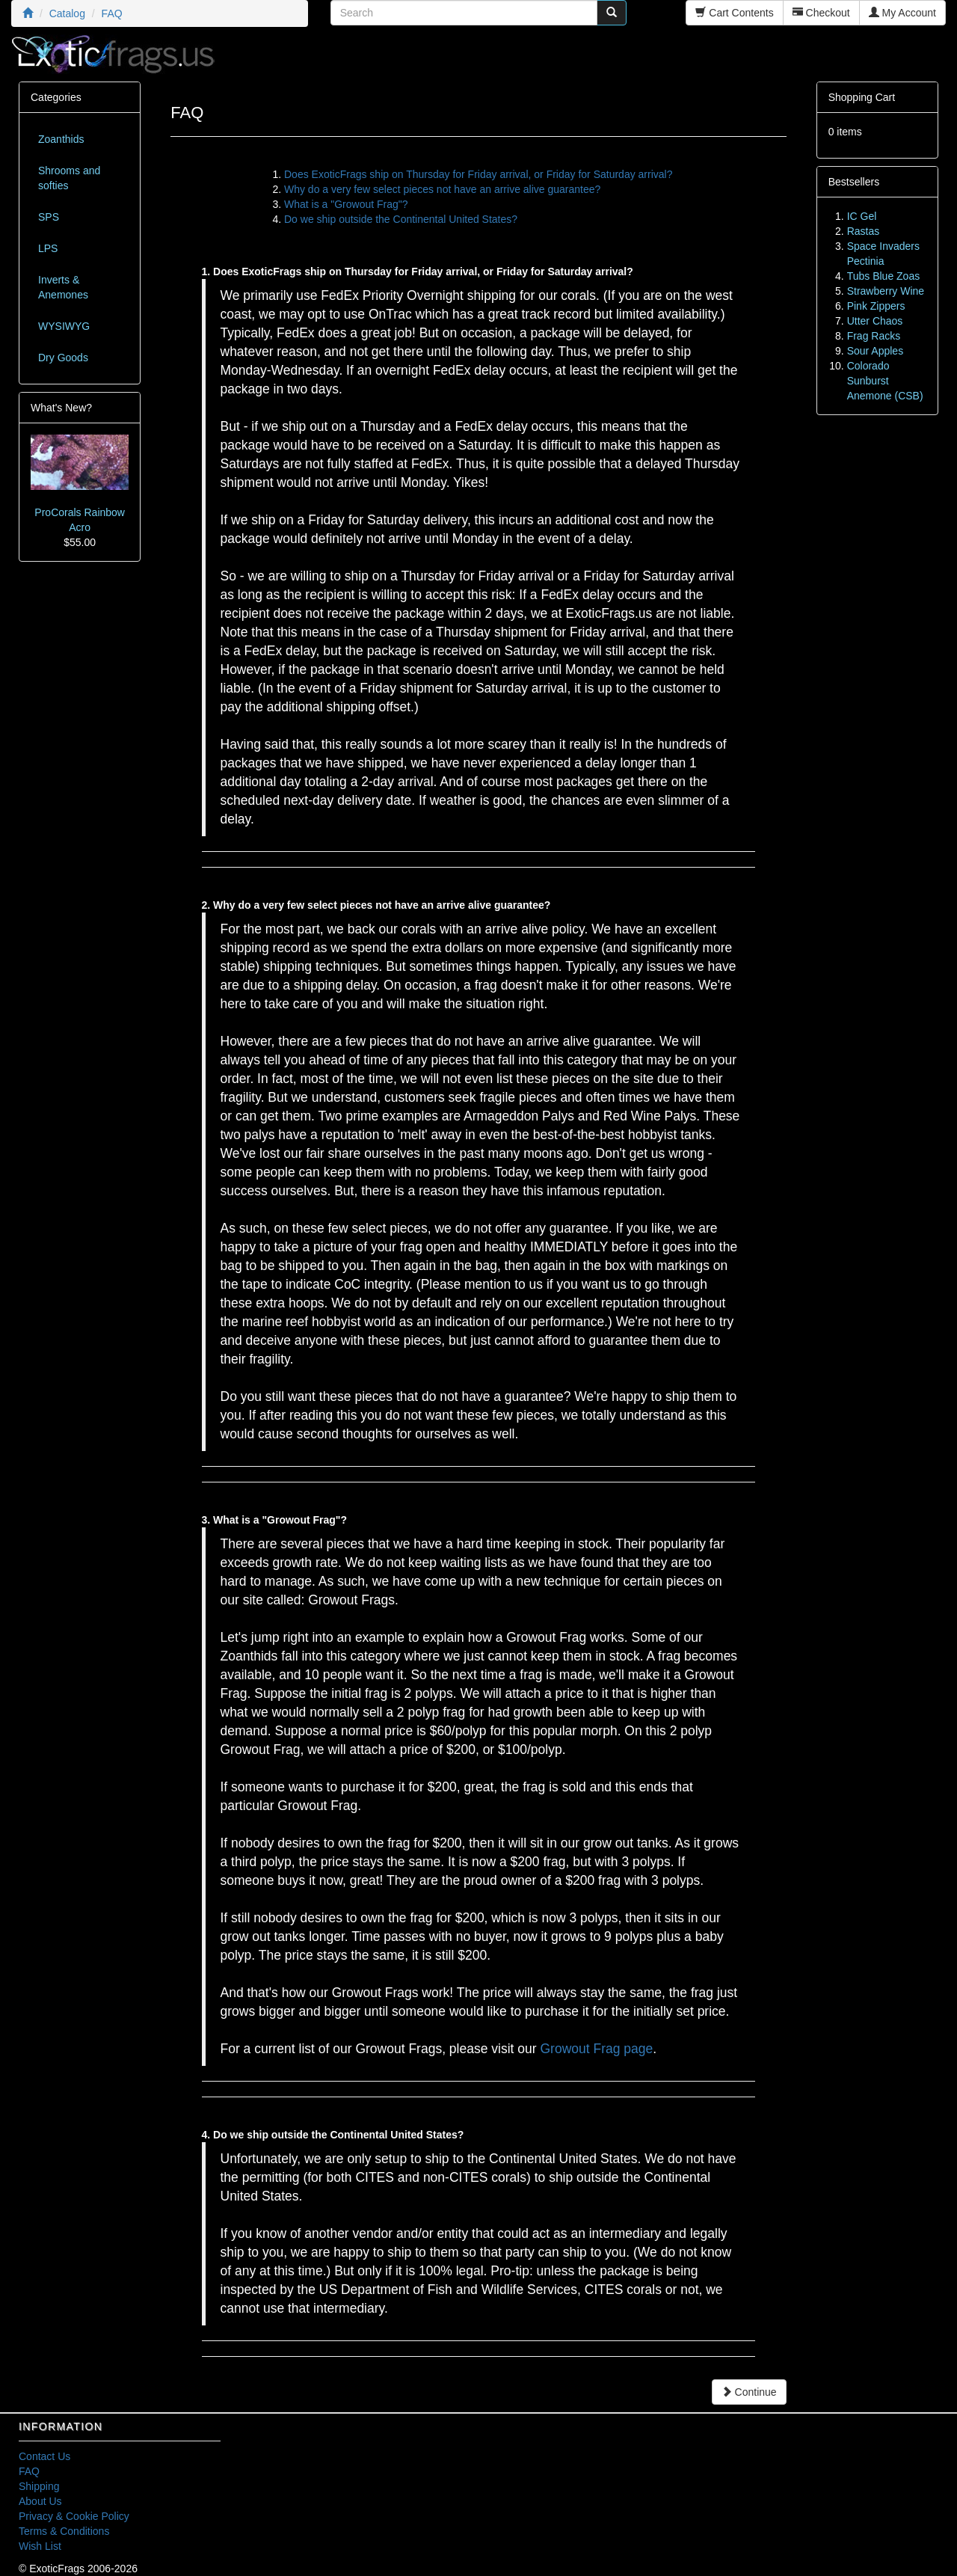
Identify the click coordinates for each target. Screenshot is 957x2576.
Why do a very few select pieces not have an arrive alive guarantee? (442, 189)
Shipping (39, 2486)
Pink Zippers (876, 306)
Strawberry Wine (885, 291)
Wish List (40, 2546)
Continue (749, 2392)
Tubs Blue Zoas (883, 276)
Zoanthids (61, 139)
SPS (48, 217)
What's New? (61, 408)
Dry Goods (63, 358)
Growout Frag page (596, 2048)
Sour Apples (875, 351)
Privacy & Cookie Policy (74, 2516)
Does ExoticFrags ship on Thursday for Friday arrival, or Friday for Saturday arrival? (478, 174)
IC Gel (862, 216)
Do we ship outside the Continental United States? (400, 219)
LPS (48, 248)
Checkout (821, 13)
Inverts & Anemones (63, 287)
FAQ (29, 2471)
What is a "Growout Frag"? (346, 204)
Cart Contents (734, 13)
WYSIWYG (64, 326)
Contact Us (44, 2456)
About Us (40, 2501)
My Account (902, 13)
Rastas (863, 231)
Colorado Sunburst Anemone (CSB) (885, 381)
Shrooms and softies (69, 178)
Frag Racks (874, 336)
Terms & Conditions (64, 2531)
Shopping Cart (862, 97)
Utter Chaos (875, 321)
